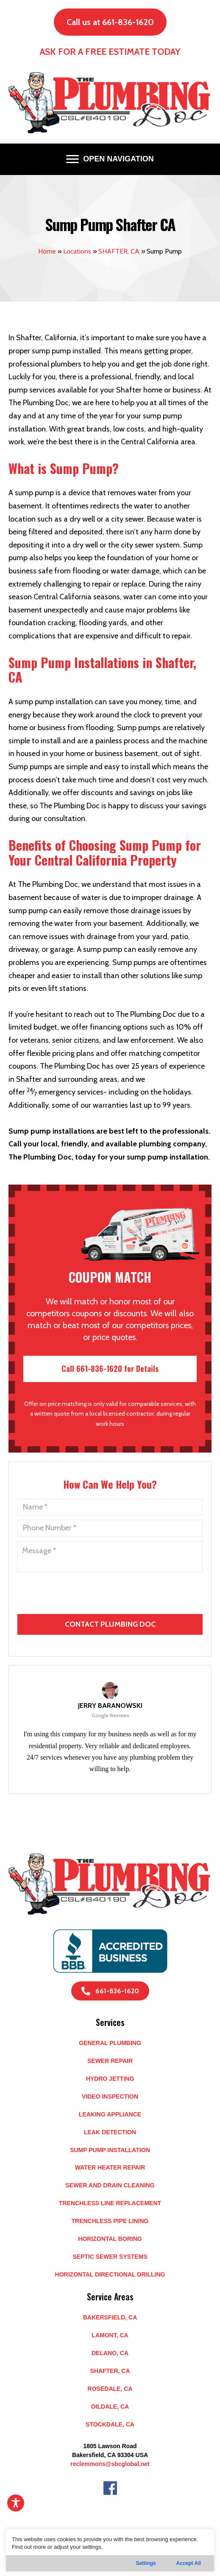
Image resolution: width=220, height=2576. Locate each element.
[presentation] (111, 1624)
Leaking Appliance (110, 2114)
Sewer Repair (110, 2060)
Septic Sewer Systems (110, 2256)
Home (47, 251)
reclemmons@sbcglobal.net (109, 2463)
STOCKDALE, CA (110, 2424)
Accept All (188, 2563)
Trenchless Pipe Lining (109, 2221)
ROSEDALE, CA (110, 2388)
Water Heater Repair (110, 2167)
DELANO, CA (110, 2353)
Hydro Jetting (110, 2078)
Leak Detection (110, 2132)
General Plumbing (110, 2043)
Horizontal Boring (110, 2238)
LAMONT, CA (110, 2335)
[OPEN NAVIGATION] (110, 159)
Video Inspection (110, 2096)
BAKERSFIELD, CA (110, 2317)
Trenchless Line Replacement (110, 2203)
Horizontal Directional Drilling (110, 2274)
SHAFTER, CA (118, 251)
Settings (146, 2563)
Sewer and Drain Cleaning (109, 2185)
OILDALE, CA (110, 2406)
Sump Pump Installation (110, 2150)
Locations (77, 251)
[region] (110, 2550)
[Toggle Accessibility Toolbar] (15, 2503)
